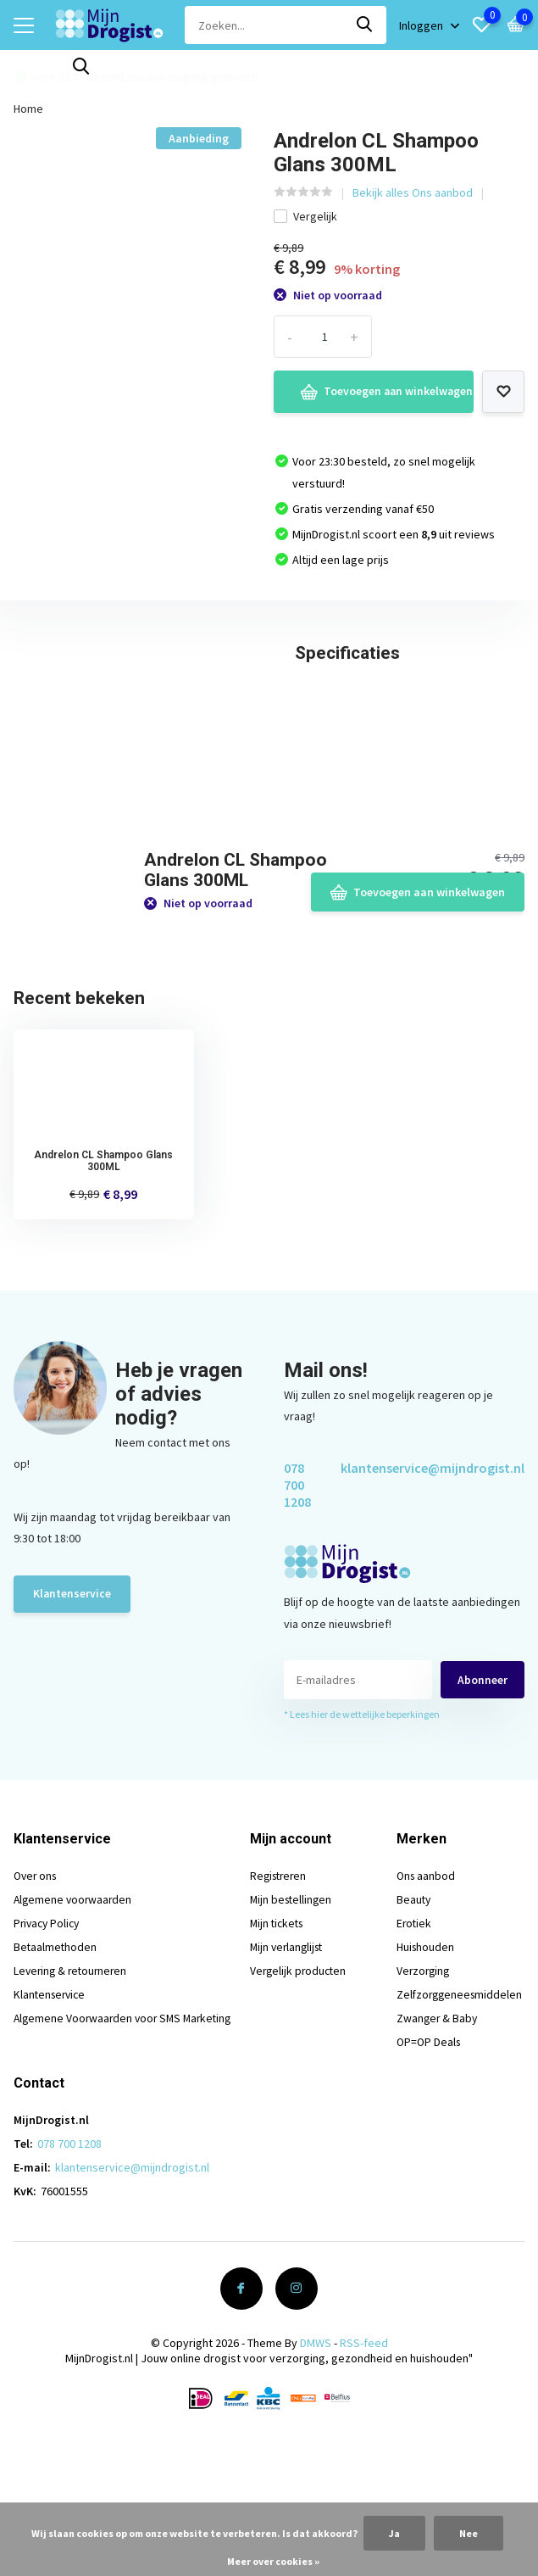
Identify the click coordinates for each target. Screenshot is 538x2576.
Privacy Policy (49, 2030)
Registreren (283, 1983)
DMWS (315, 2450)
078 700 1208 (297, 1592)
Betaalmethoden (56, 2054)
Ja (394, 2533)
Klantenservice (72, 1701)
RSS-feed (364, 2450)
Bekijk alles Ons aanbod (412, 188)
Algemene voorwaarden (75, 2007)
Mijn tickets (282, 2030)
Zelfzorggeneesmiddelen (459, 2102)
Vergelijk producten (303, 2078)
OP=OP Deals (427, 2149)
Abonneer (482, 1787)
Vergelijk (305, 212)
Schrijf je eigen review (436, 779)
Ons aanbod (424, 1983)
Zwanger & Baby (435, 2125)
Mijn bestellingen (296, 2007)
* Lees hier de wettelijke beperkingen (362, 1821)
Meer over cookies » (273, 2561)
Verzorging (422, 2078)
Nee (468, 2533)
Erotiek (412, 2030)
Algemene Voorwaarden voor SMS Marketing (127, 2125)
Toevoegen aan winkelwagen (372, 387)
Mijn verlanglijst (292, 2054)
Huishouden (423, 2054)
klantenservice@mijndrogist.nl (432, 1575)
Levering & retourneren (73, 2078)
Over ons (37, 1983)
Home (28, 104)
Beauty (412, 2007)
